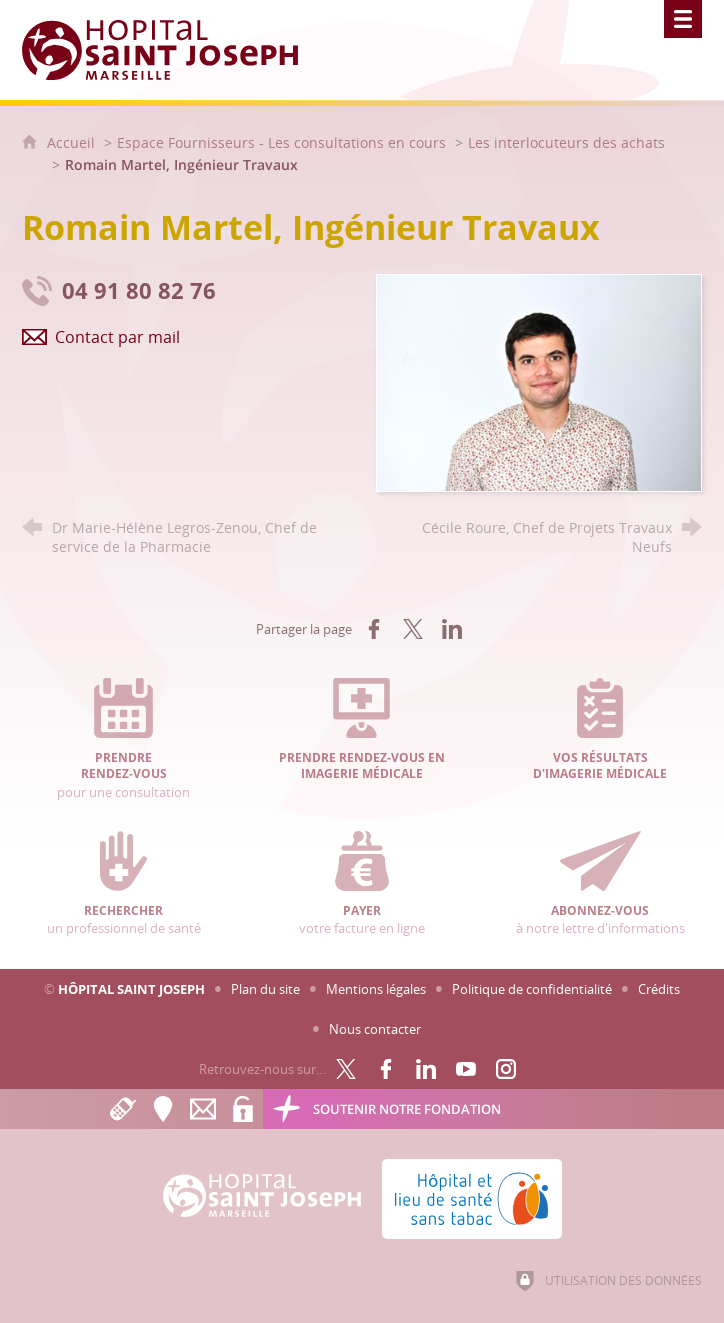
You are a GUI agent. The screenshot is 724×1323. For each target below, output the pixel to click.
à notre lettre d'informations (600, 884)
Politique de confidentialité (532, 989)
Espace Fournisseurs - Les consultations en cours (281, 142)
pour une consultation (124, 739)
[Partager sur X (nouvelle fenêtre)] (413, 629)
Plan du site (265, 989)
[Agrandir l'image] (539, 382)
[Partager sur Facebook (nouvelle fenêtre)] (374, 629)
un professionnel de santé (124, 884)
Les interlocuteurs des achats (566, 142)
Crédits (659, 989)
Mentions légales (376, 989)
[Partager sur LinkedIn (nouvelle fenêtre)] (452, 629)
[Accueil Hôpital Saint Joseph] (172, 50)
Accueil (73, 142)
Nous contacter (375, 1029)
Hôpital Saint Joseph (131, 989)
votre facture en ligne (362, 884)
